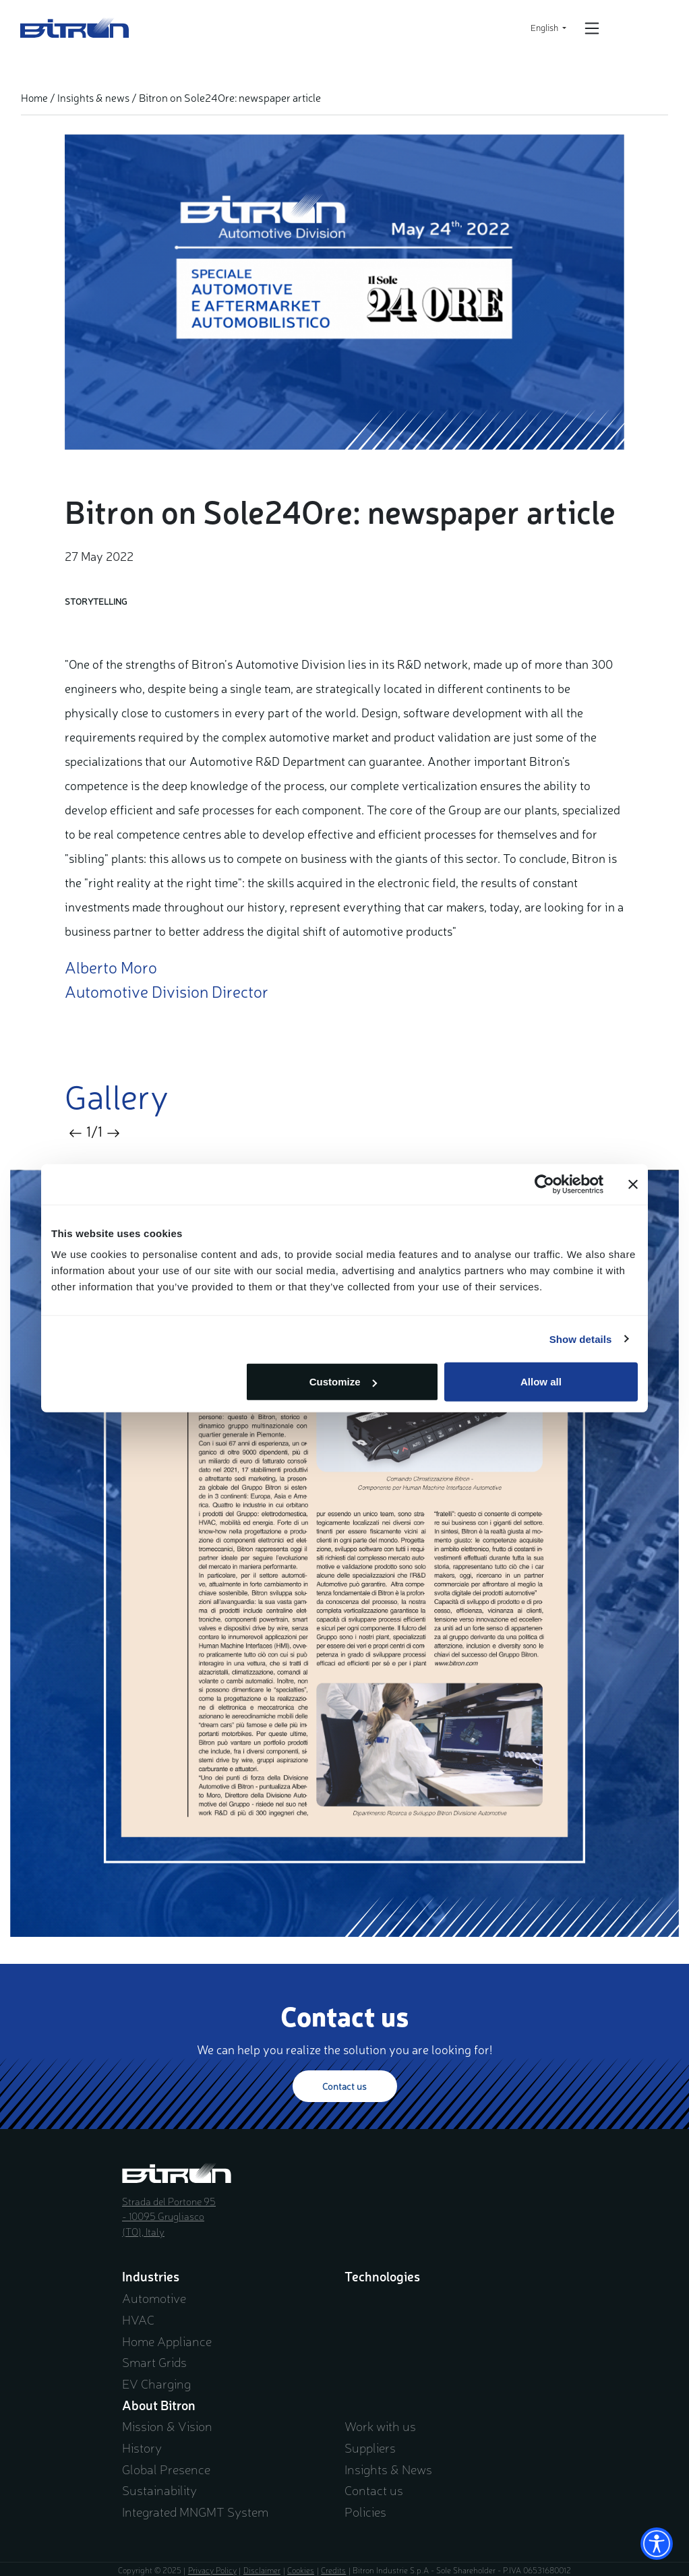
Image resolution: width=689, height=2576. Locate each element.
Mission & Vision (167, 2425)
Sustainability (159, 2489)
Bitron (74, 28)
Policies (365, 2511)
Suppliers (370, 2447)
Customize (343, 1381)
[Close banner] (633, 1184)
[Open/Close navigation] (592, 28)
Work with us (380, 2425)
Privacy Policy (212, 2570)
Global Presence (166, 2469)
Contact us (344, 2086)
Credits (333, 2570)
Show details (580, 1338)
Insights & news (93, 97)
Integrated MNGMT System (195, 2511)
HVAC (138, 2319)
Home (34, 97)
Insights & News (388, 2469)
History (142, 2447)
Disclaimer (261, 2570)
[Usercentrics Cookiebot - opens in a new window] (544, 1184)
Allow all (541, 1381)
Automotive (154, 2297)
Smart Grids (154, 2361)
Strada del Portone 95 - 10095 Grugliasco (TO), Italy (169, 2216)
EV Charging (156, 2383)
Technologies (382, 2276)
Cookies (300, 2570)
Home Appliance (167, 2340)
